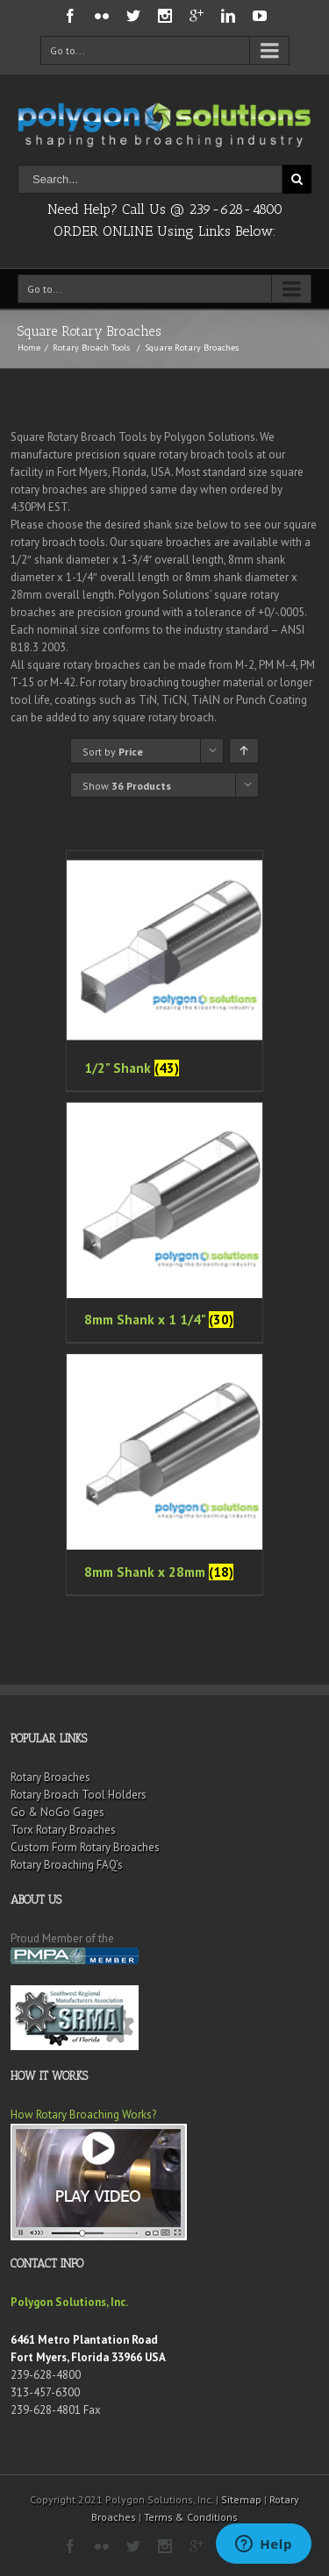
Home (29, 347)
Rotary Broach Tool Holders (79, 1794)
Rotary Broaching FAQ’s (67, 1864)
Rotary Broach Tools (91, 347)
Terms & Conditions (191, 2516)
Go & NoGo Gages (57, 1812)
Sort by (112, 751)
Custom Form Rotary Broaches (85, 1847)
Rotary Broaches (50, 1777)
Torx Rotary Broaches (63, 1829)
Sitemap (241, 2499)
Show (126, 785)
